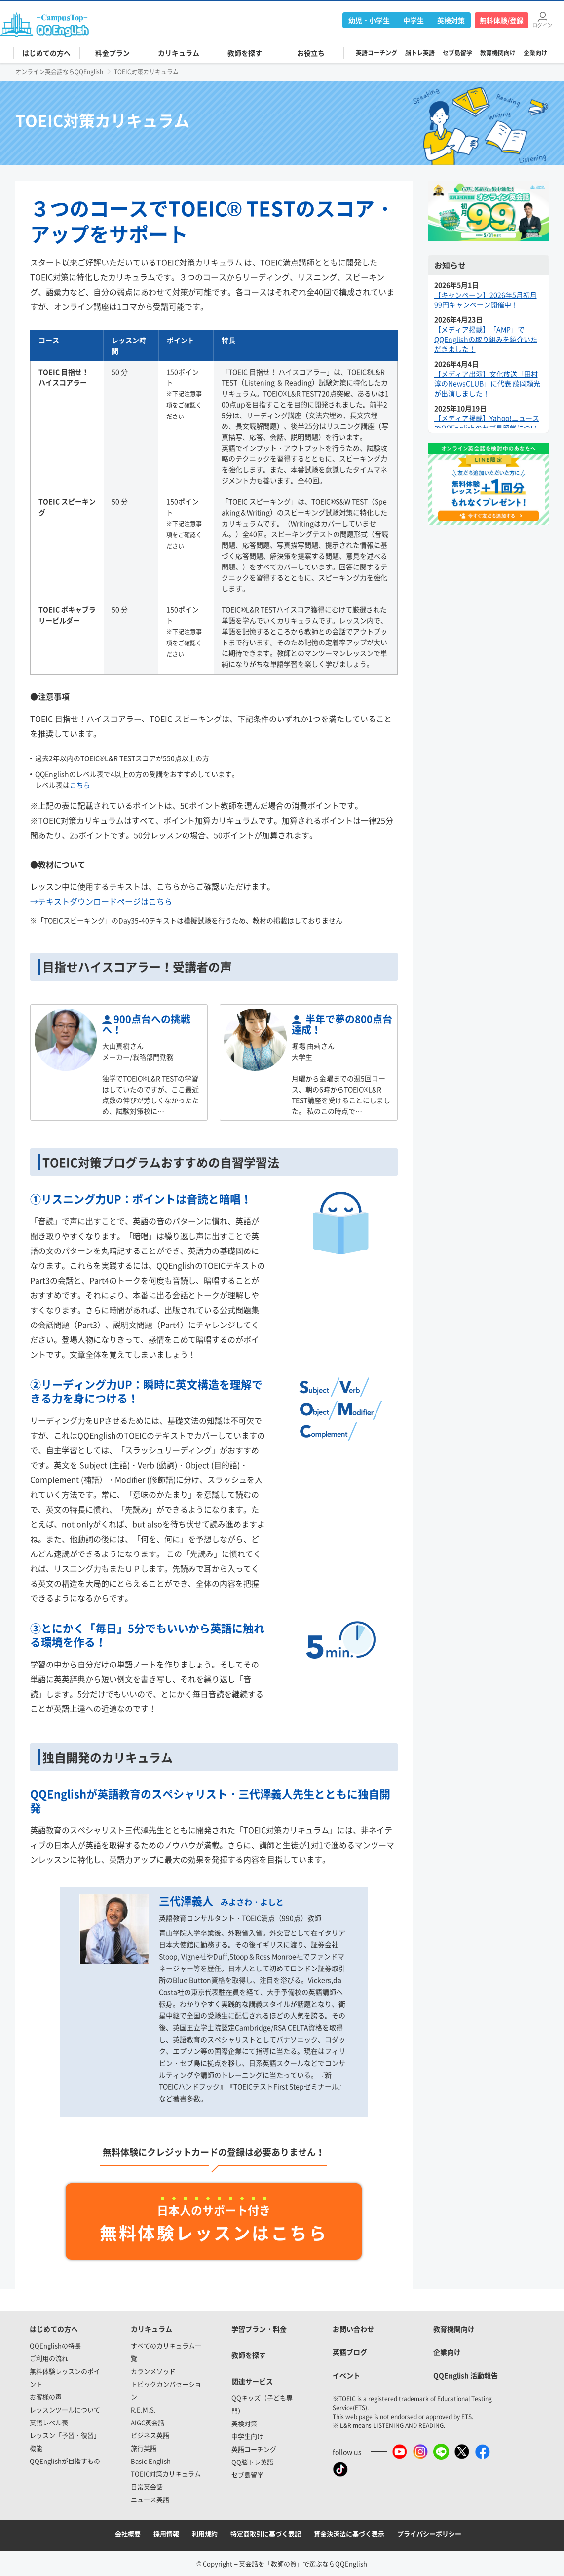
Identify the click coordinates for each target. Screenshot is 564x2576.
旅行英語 (143, 2448)
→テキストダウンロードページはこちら (101, 901)
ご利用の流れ (49, 2358)
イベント (346, 2375)
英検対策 (451, 20)
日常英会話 (147, 2486)
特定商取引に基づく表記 (265, 2533)
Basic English (151, 2460)
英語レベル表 (49, 2422)
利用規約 (205, 2533)
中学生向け (247, 2436)
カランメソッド (153, 2371)
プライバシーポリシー (429, 2533)
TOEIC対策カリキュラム (166, 2473)
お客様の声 (46, 2396)
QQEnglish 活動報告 (465, 2375)
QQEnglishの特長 (55, 2345)
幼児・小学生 (369, 20)
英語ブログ (350, 2352)
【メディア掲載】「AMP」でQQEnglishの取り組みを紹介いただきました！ (485, 339)
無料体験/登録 (502, 20)
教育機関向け (498, 52)
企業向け (535, 52)
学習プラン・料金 (259, 2329)
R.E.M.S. (143, 2409)
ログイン (542, 24)
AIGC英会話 (147, 2422)
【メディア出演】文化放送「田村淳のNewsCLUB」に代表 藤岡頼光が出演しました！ (487, 383)
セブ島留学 (457, 52)
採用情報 (166, 2533)
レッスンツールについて (65, 2409)
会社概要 (128, 2533)
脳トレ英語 (420, 52)
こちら (80, 785)
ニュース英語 (150, 2499)
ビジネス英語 (150, 2435)
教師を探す (248, 2355)
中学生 (413, 20)
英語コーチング (376, 52)
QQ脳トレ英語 (252, 2461)
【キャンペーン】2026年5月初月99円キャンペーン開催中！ (485, 299)
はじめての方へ (54, 2329)
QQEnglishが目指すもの (65, 2460)
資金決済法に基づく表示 (349, 2533)
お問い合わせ (353, 2329)
